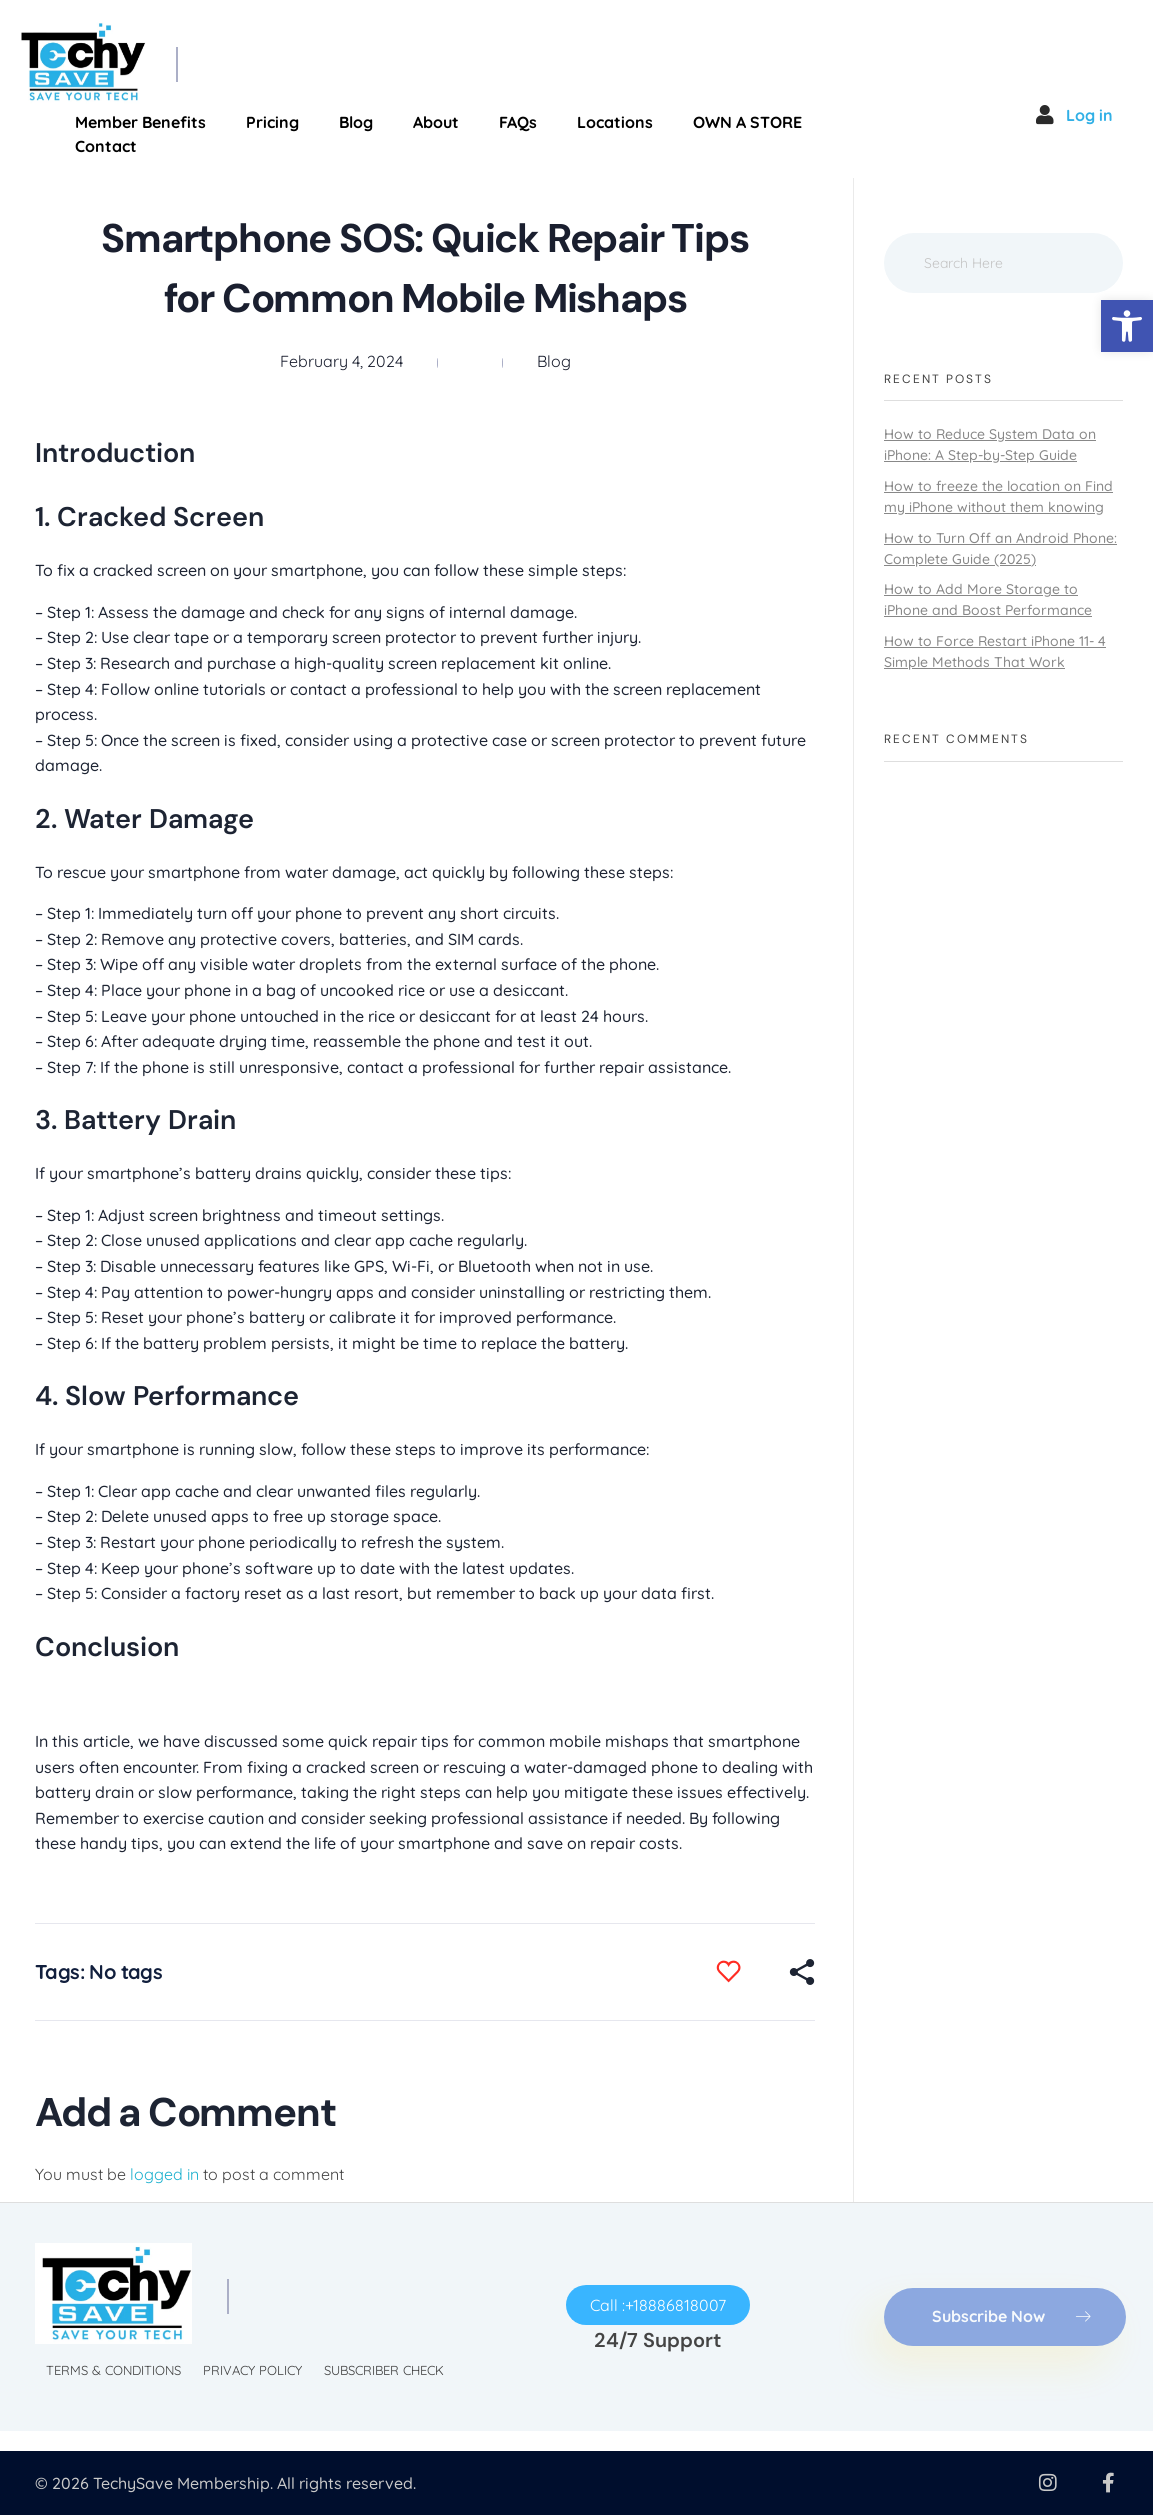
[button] (1127, 326)
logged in (166, 2174)
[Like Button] (743, 1972)
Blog (554, 361)
